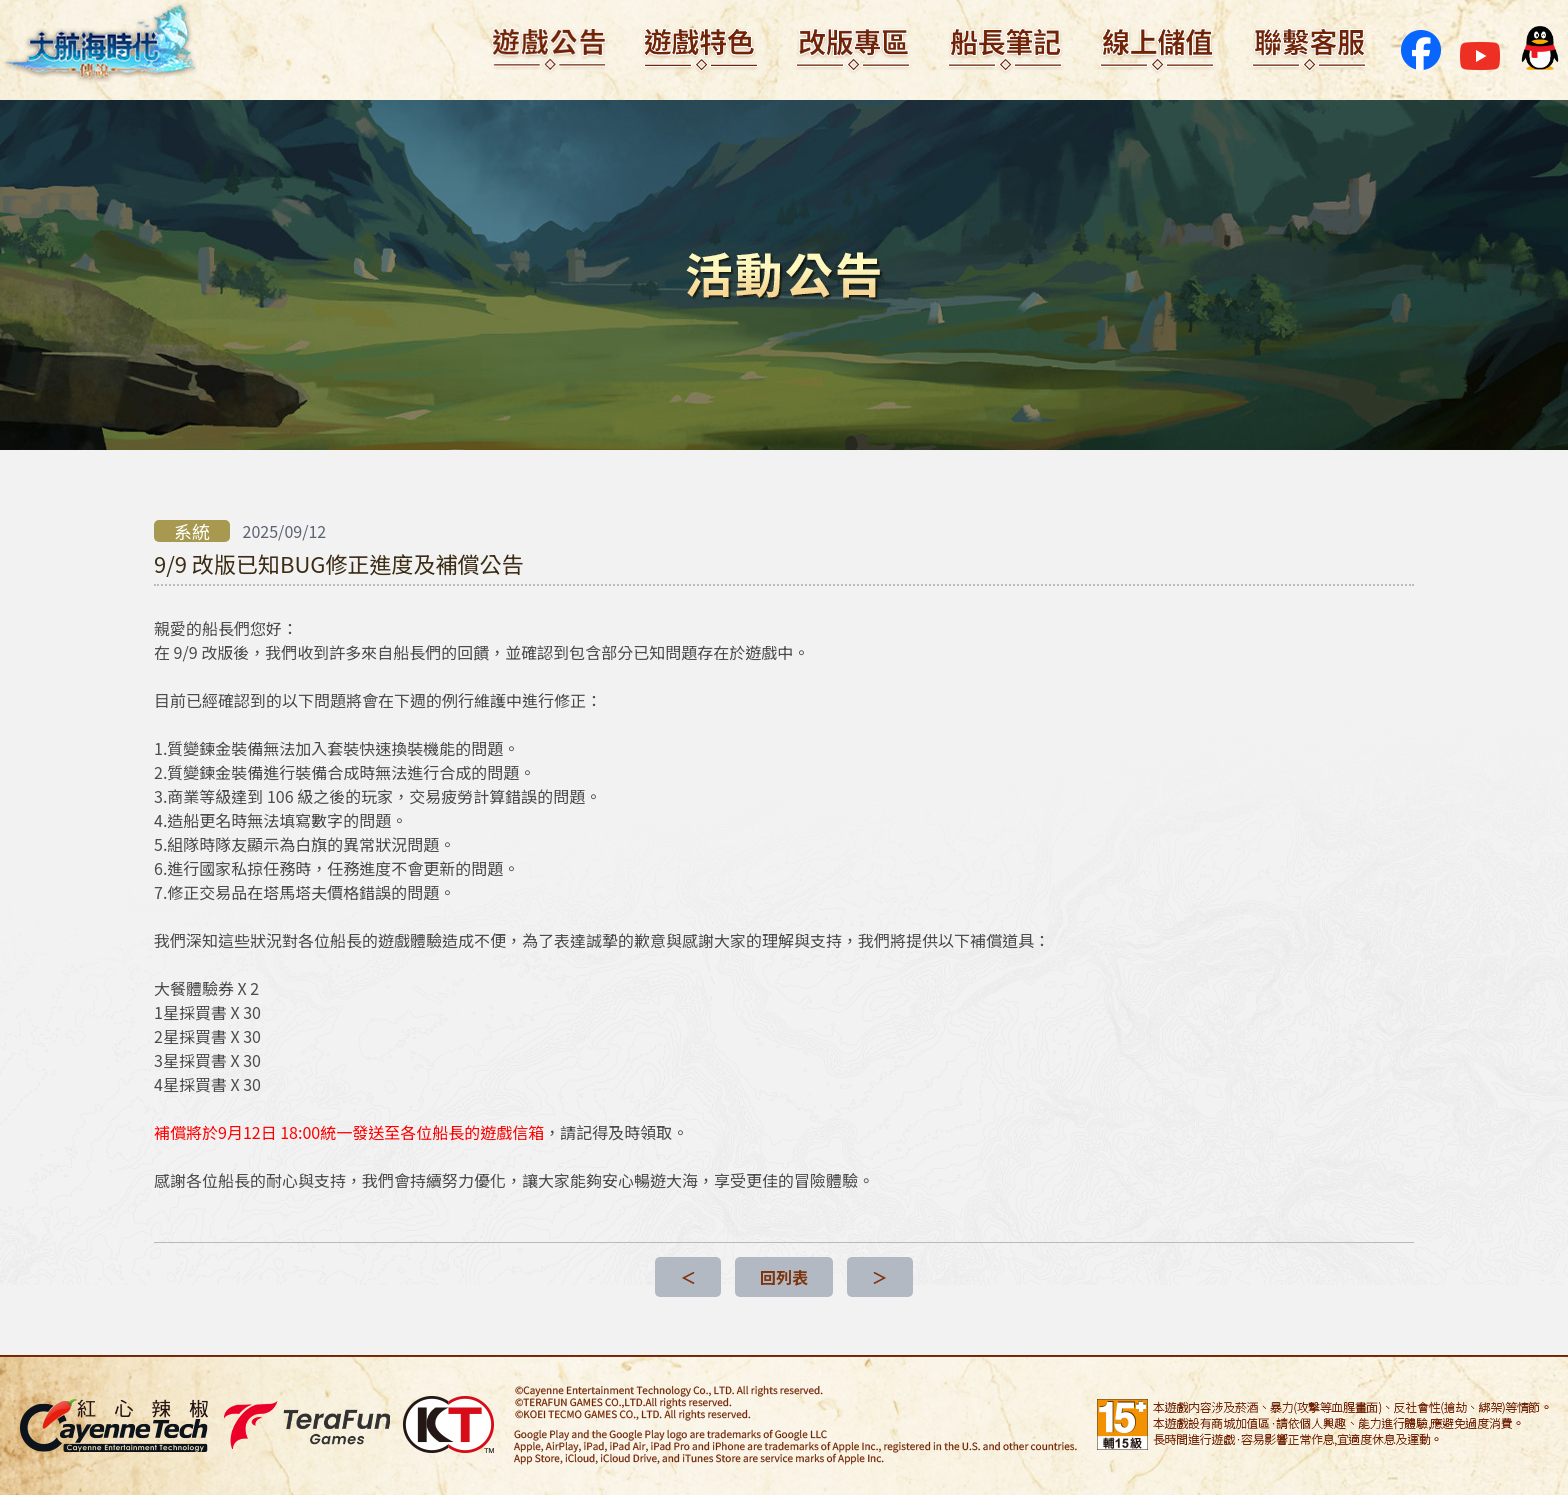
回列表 (784, 1277)
